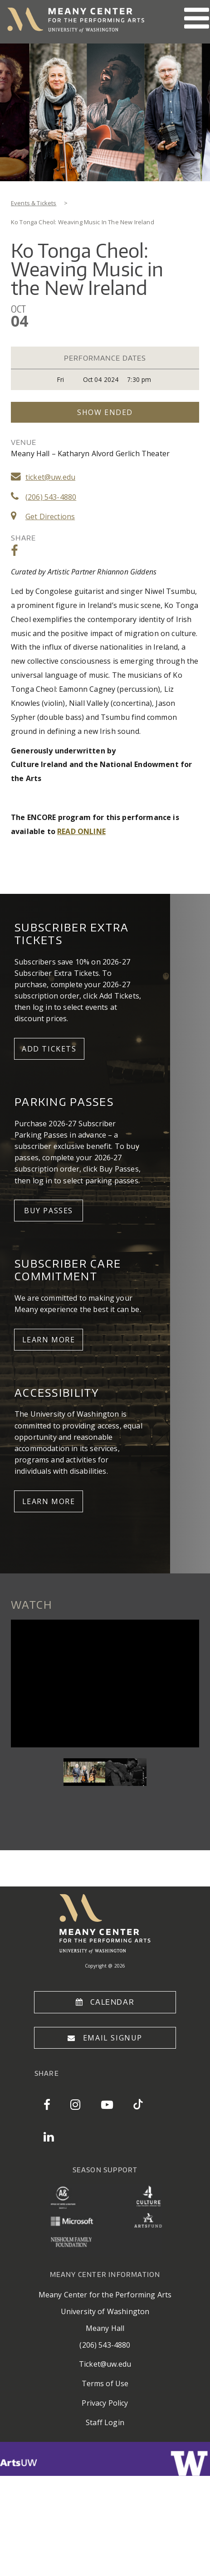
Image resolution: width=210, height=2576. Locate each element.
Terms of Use (105, 2383)
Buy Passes (48, 1211)
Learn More (48, 1501)
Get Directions (50, 516)
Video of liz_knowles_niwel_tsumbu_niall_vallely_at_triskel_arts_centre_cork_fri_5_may (105, 1683)
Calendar (112, 2002)
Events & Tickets (34, 203)
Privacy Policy (105, 2403)
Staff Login (105, 2422)
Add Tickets (49, 1049)
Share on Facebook (15, 551)
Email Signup (112, 2038)
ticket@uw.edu (50, 477)
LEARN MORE (48, 1340)
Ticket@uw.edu (105, 2364)
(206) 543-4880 (50, 497)
